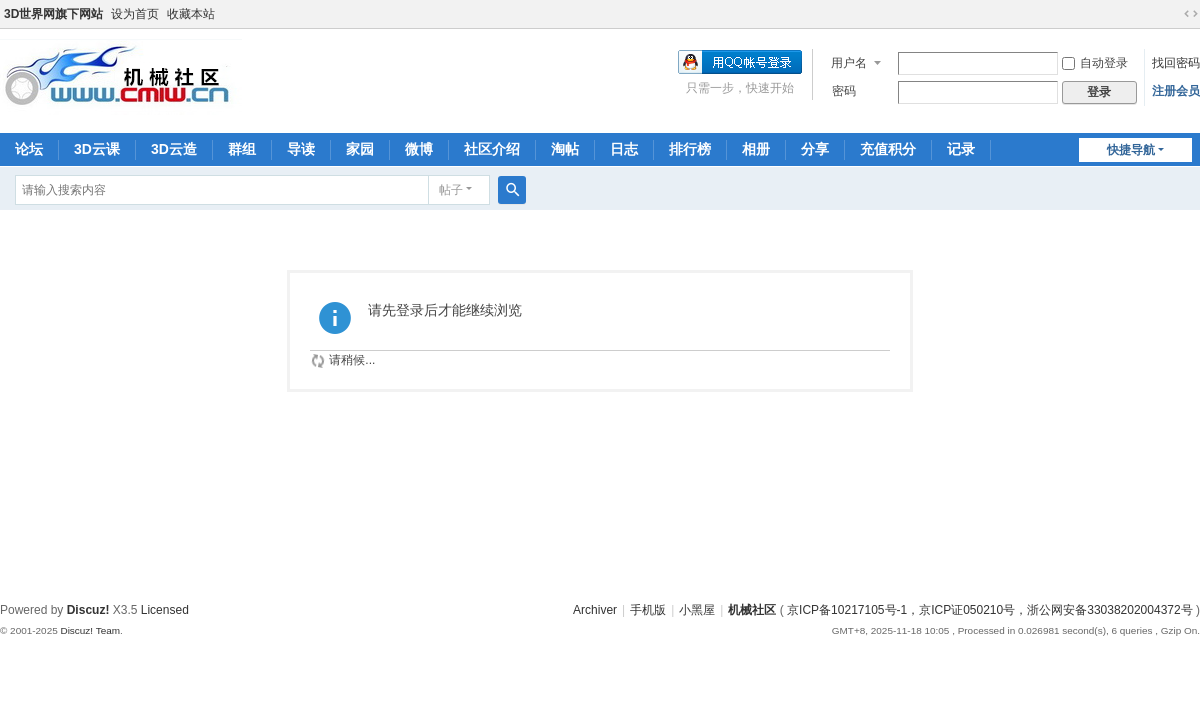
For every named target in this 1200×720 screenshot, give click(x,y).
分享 (815, 149)
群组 (242, 149)
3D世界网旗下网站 (53, 14)
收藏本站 (191, 14)
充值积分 (888, 149)
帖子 (451, 190)
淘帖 (565, 149)
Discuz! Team (90, 630)
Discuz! (88, 610)
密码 (844, 91)
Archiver (595, 610)
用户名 (849, 63)
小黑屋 (697, 610)
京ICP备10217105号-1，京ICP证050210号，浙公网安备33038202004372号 (990, 610)
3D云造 (174, 149)
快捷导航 (1131, 150)
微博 (419, 149)
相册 (756, 149)
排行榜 (690, 149)
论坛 (29, 149)
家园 (360, 149)
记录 (961, 149)
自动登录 (1095, 63)
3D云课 (97, 149)
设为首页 (135, 14)
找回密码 (1176, 63)
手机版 (648, 610)
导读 (301, 149)
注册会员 (1176, 91)
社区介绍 (492, 149)
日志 (624, 149)
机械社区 (752, 610)
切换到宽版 (1191, 14)
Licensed (165, 610)
